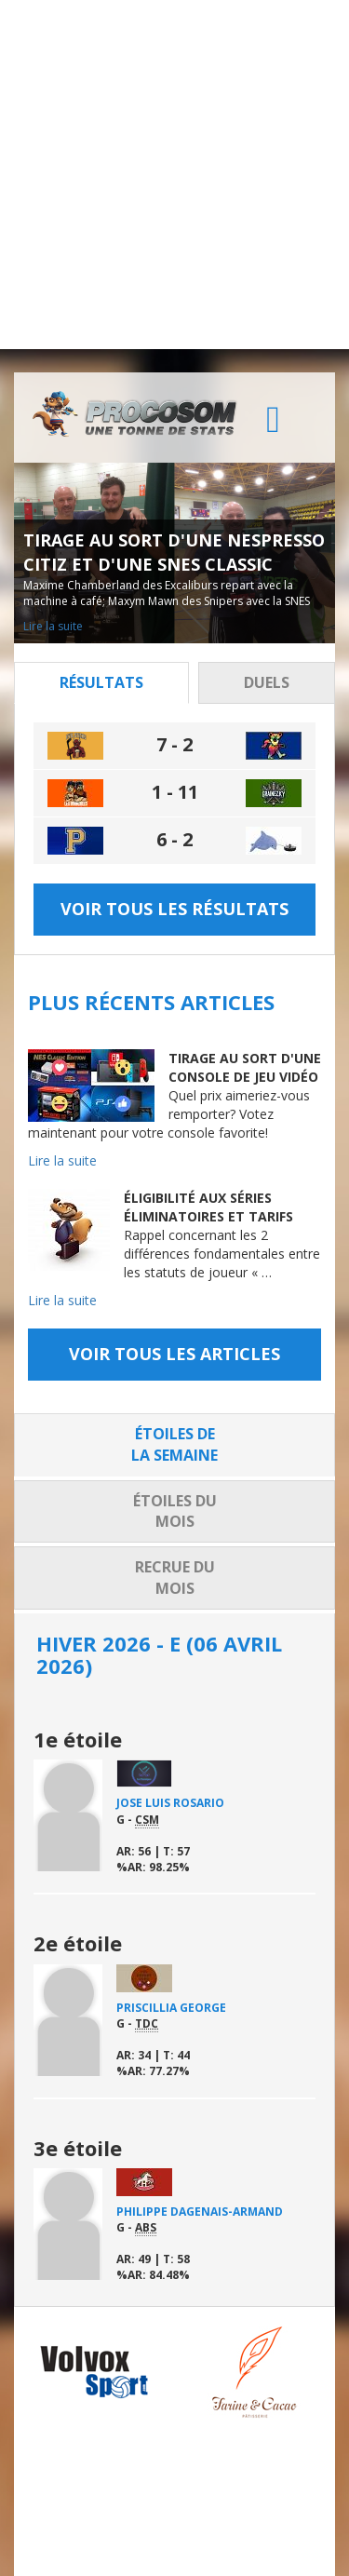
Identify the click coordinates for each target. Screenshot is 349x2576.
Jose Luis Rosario (170, 1803)
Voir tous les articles (174, 1353)
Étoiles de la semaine (174, 1444)
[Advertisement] (174, 174)
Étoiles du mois (175, 1511)
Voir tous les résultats (174, 908)
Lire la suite (53, 626)
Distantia (114, 2559)
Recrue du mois (175, 1577)
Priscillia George (171, 2008)
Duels (266, 682)
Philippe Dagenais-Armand (199, 2211)
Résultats (101, 682)
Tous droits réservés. (173, 2543)
